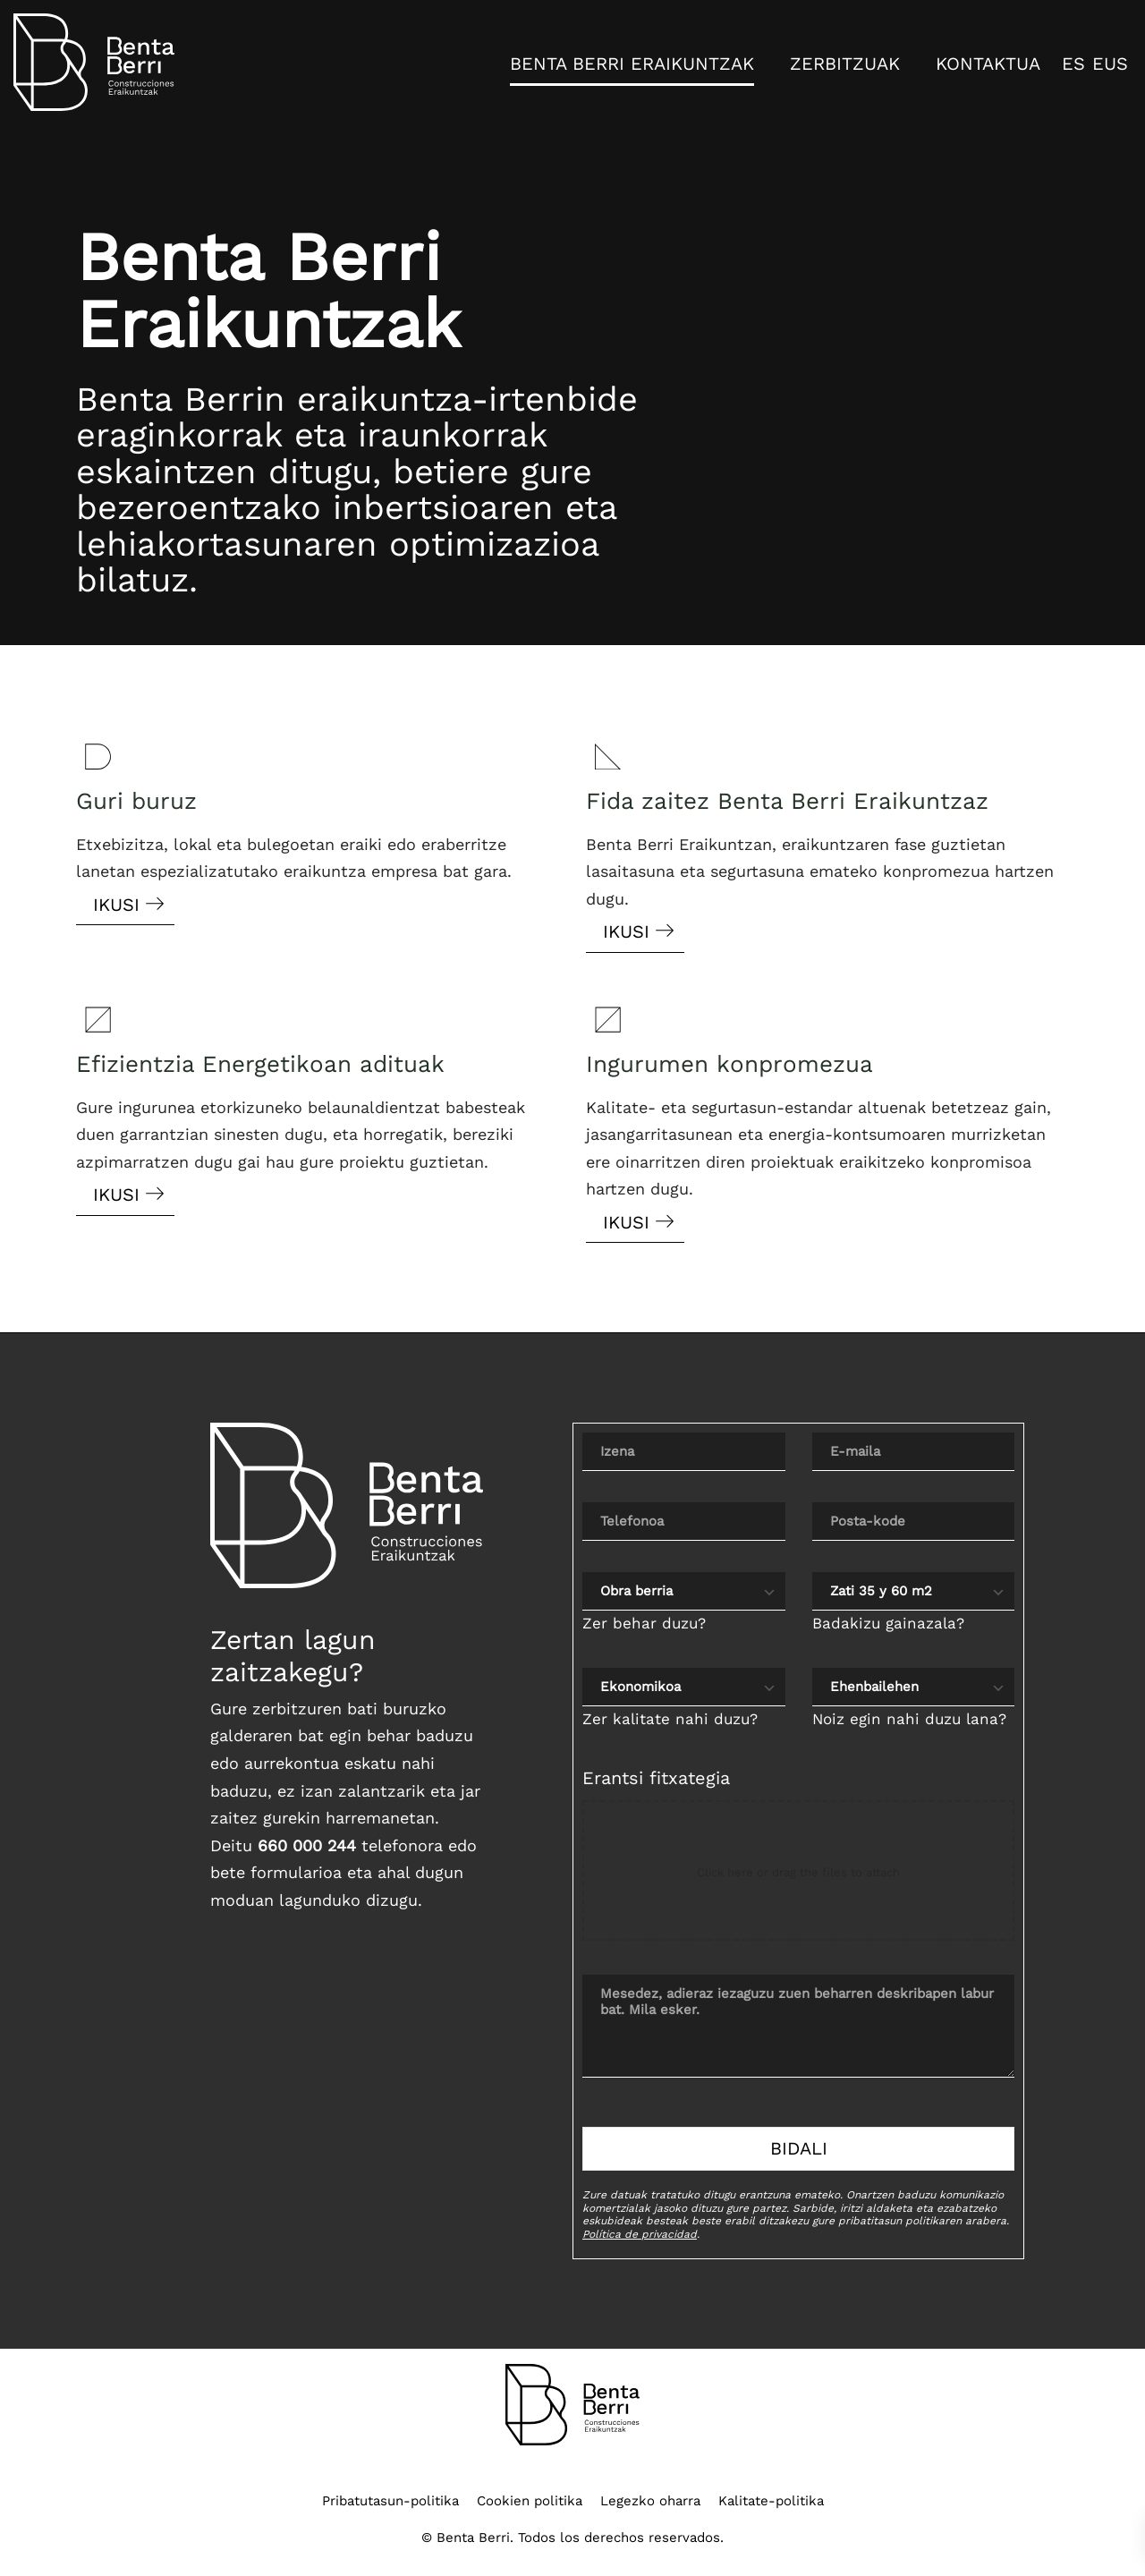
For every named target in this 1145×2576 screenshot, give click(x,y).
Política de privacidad (639, 2234)
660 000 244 (307, 1845)
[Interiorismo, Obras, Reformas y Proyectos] (93, 62)
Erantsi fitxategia (656, 1778)
